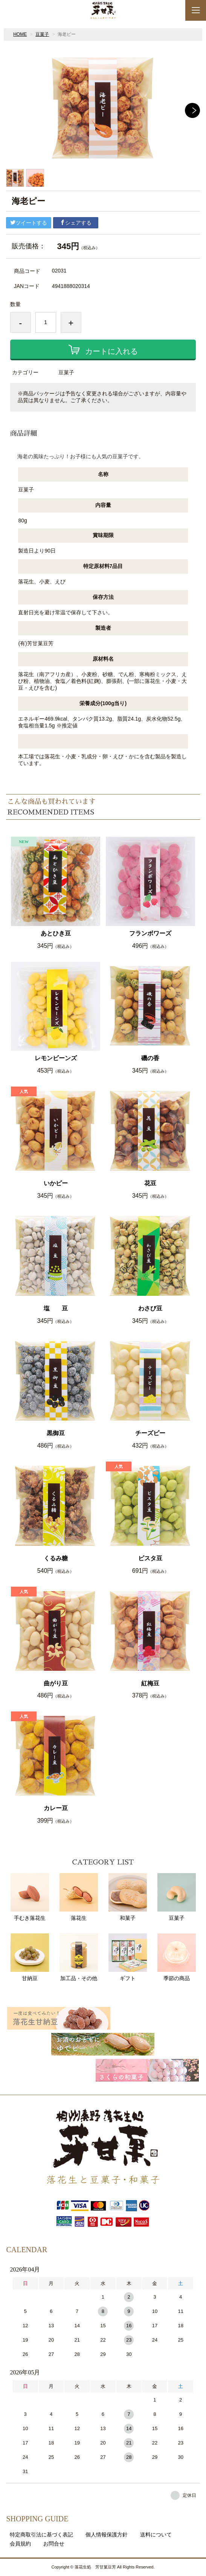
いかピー (56, 1183)
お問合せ (53, 2543)
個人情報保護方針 (106, 2534)
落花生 (79, 1897)
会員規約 (20, 2543)
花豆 (150, 1183)
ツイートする (28, 223)
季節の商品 (176, 1957)
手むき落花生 (30, 1897)
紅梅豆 (150, 1683)
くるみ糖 (56, 1558)
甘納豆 (30, 1957)
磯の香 (150, 1058)
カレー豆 (56, 1808)
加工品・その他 (79, 1957)
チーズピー (150, 1433)
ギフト (127, 1957)
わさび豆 (150, 1308)
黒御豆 (56, 1433)
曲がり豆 (56, 1683)
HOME (20, 34)
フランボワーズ (150, 933)
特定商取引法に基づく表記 (41, 2534)
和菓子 (127, 1897)
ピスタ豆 (150, 1558)
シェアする (76, 223)
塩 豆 (56, 1308)
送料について (156, 2534)
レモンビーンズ (56, 1058)
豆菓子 (42, 34)
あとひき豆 (56, 933)
